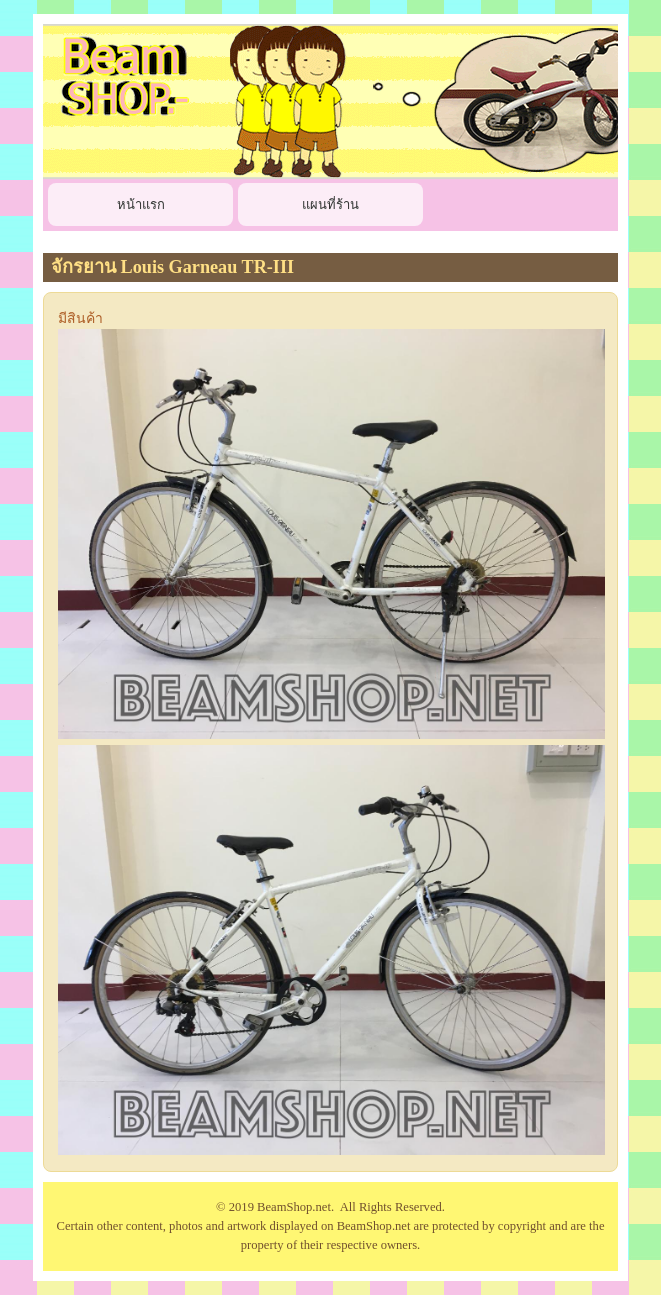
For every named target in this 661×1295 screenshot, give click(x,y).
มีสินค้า (80, 318)
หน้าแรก (141, 204)
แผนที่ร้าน (330, 204)
